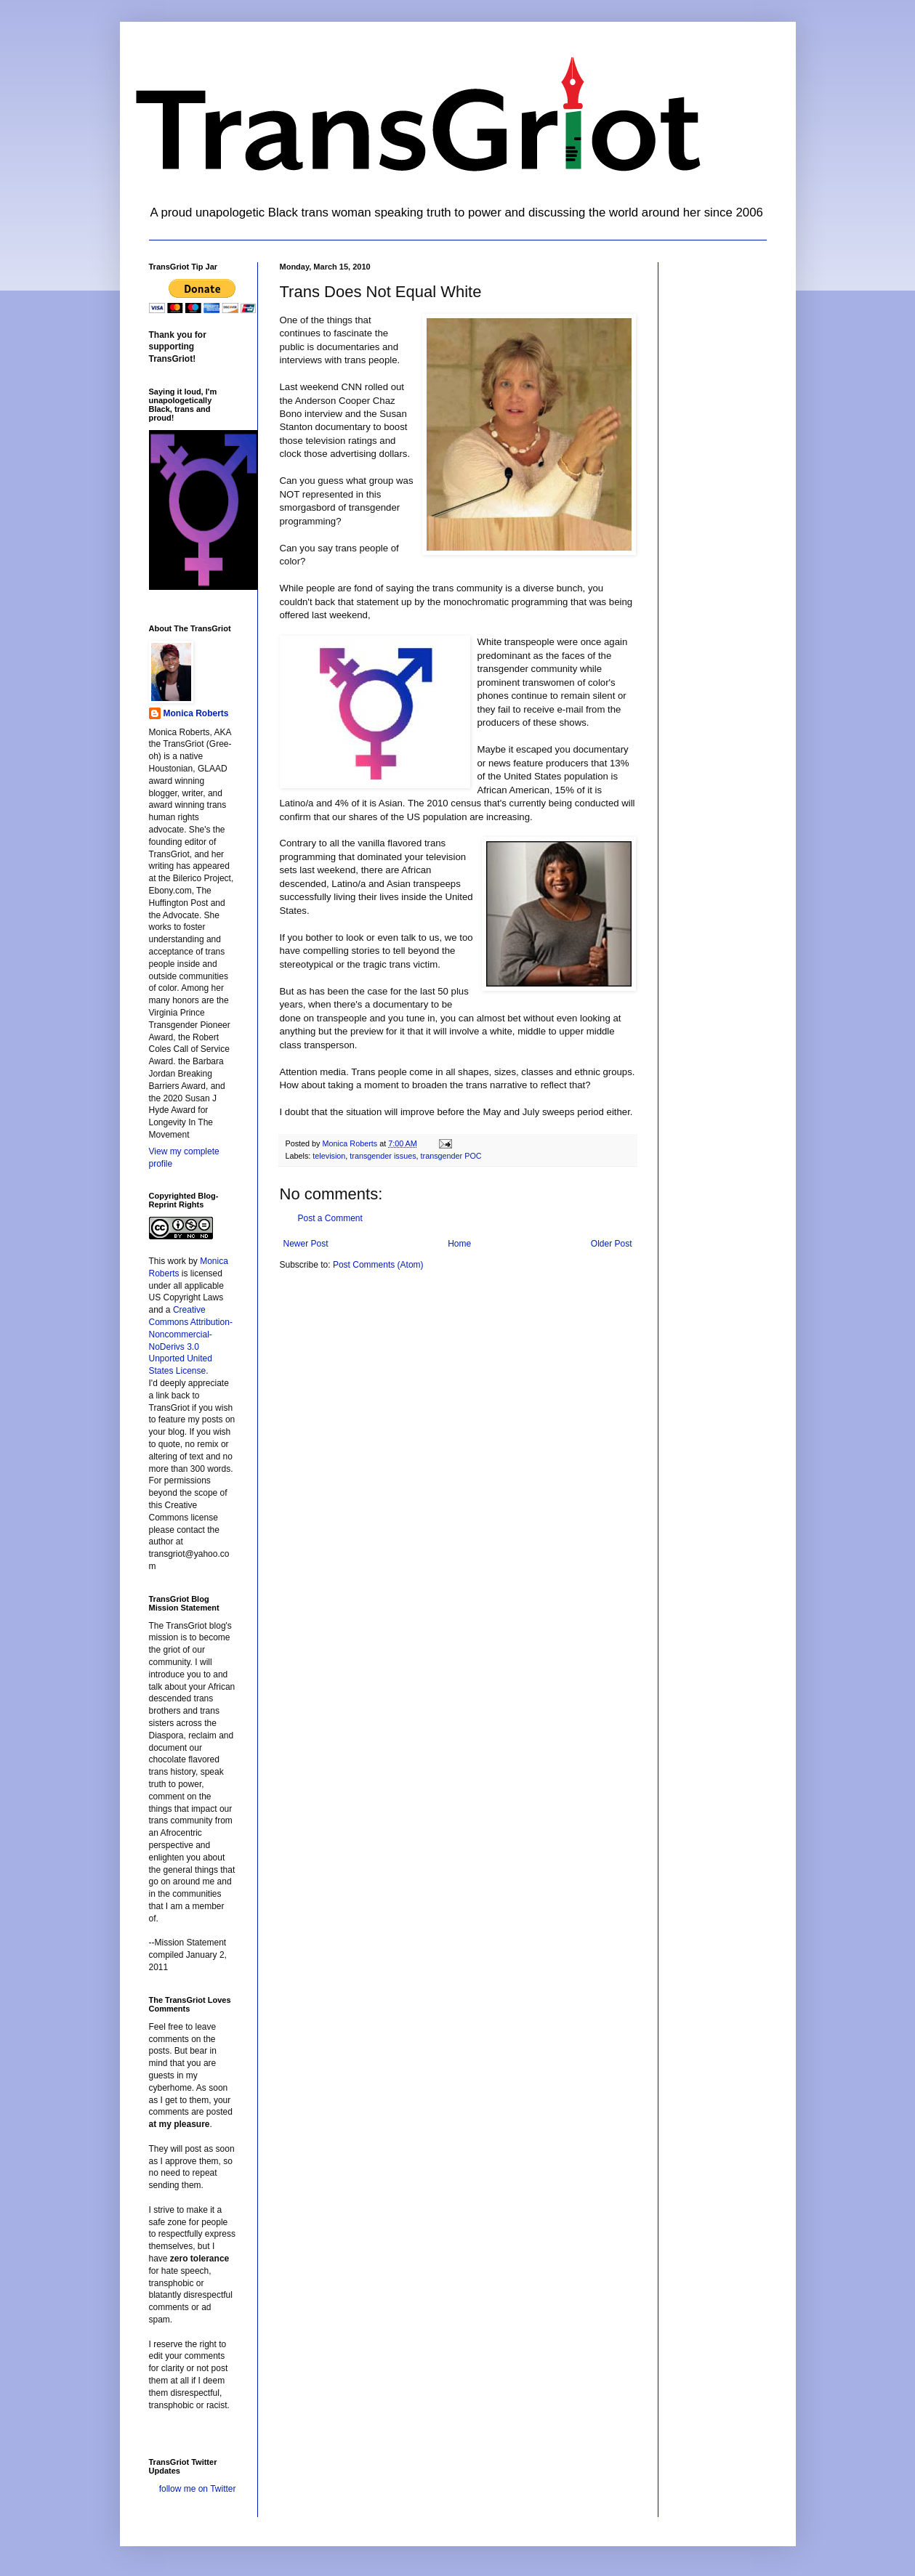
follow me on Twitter (197, 2489)
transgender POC (451, 1155)
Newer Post (305, 1244)
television (329, 1155)
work (177, 1261)
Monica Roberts (196, 713)
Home (459, 1244)
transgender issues (383, 1155)
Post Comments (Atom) (378, 1265)
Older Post (611, 1244)
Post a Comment (330, 1218)
